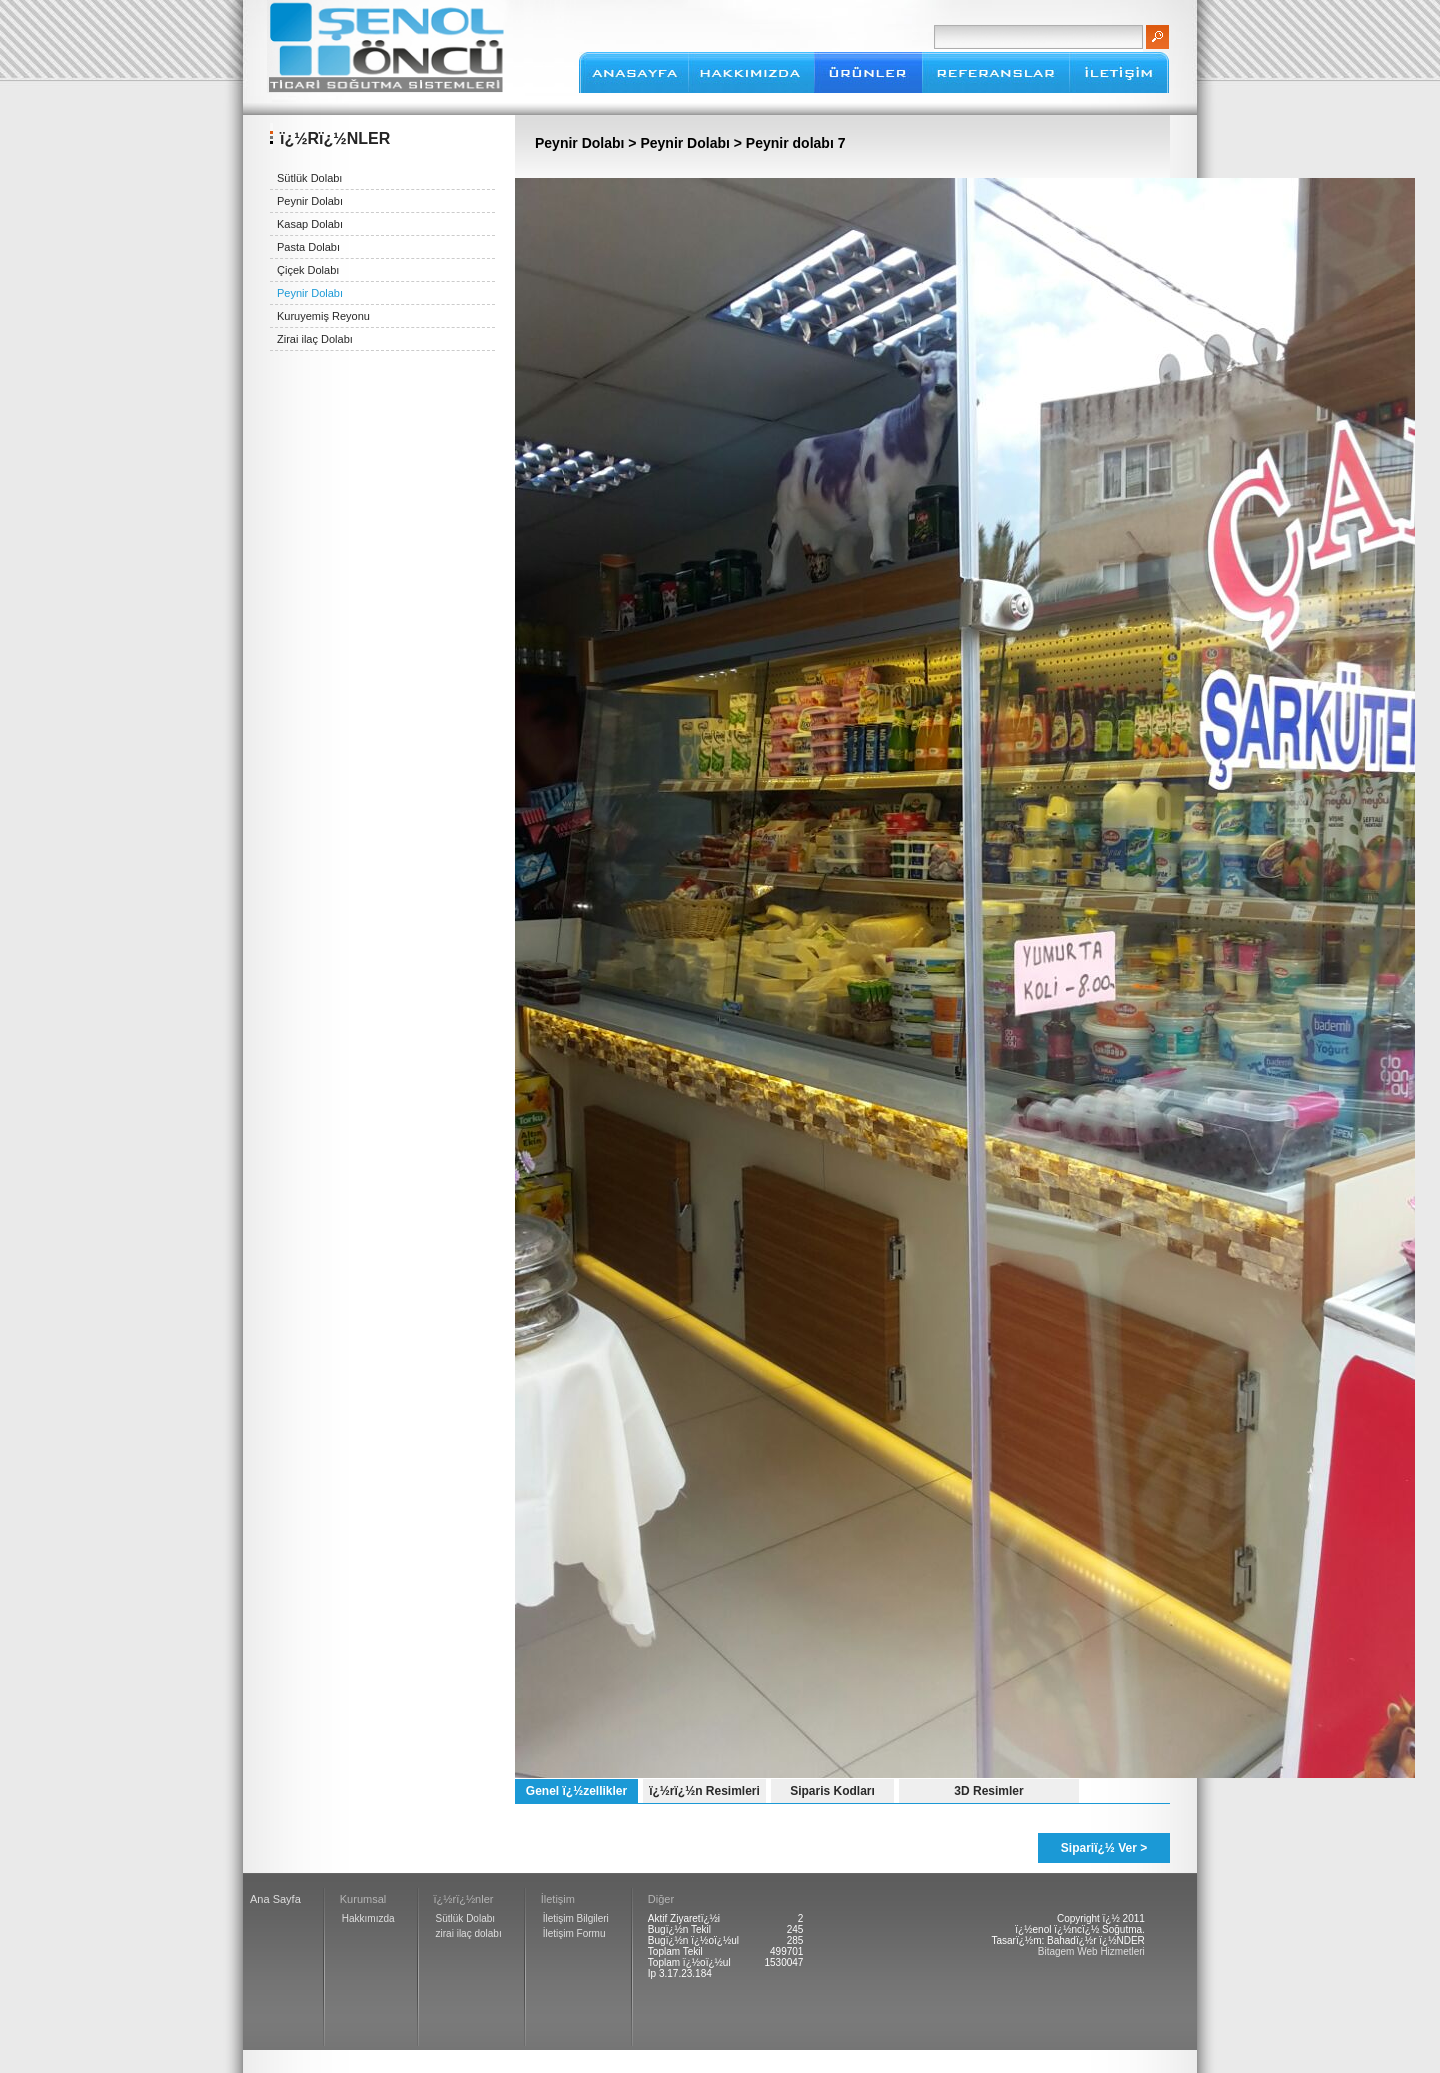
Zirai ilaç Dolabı (315, 339)
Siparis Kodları (832, 1791)
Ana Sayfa (275, 1899)
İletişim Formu (574, 1933)
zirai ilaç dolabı (469, 1933)
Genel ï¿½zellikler (576, 1791)
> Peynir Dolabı (680, 143)
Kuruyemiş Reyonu (323, 316)
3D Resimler (988, 1791)
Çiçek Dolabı (308, 270)
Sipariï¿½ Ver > (1104, 1848)
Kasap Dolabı (310, 224)
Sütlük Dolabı (309, 178)
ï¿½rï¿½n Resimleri (704, 1791)
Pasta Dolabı (308, 247)
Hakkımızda (368, 1918)
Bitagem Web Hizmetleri (1091, 1951)
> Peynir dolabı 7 (790, 143)
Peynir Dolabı (310, 201)
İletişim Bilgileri (576, 1918)
